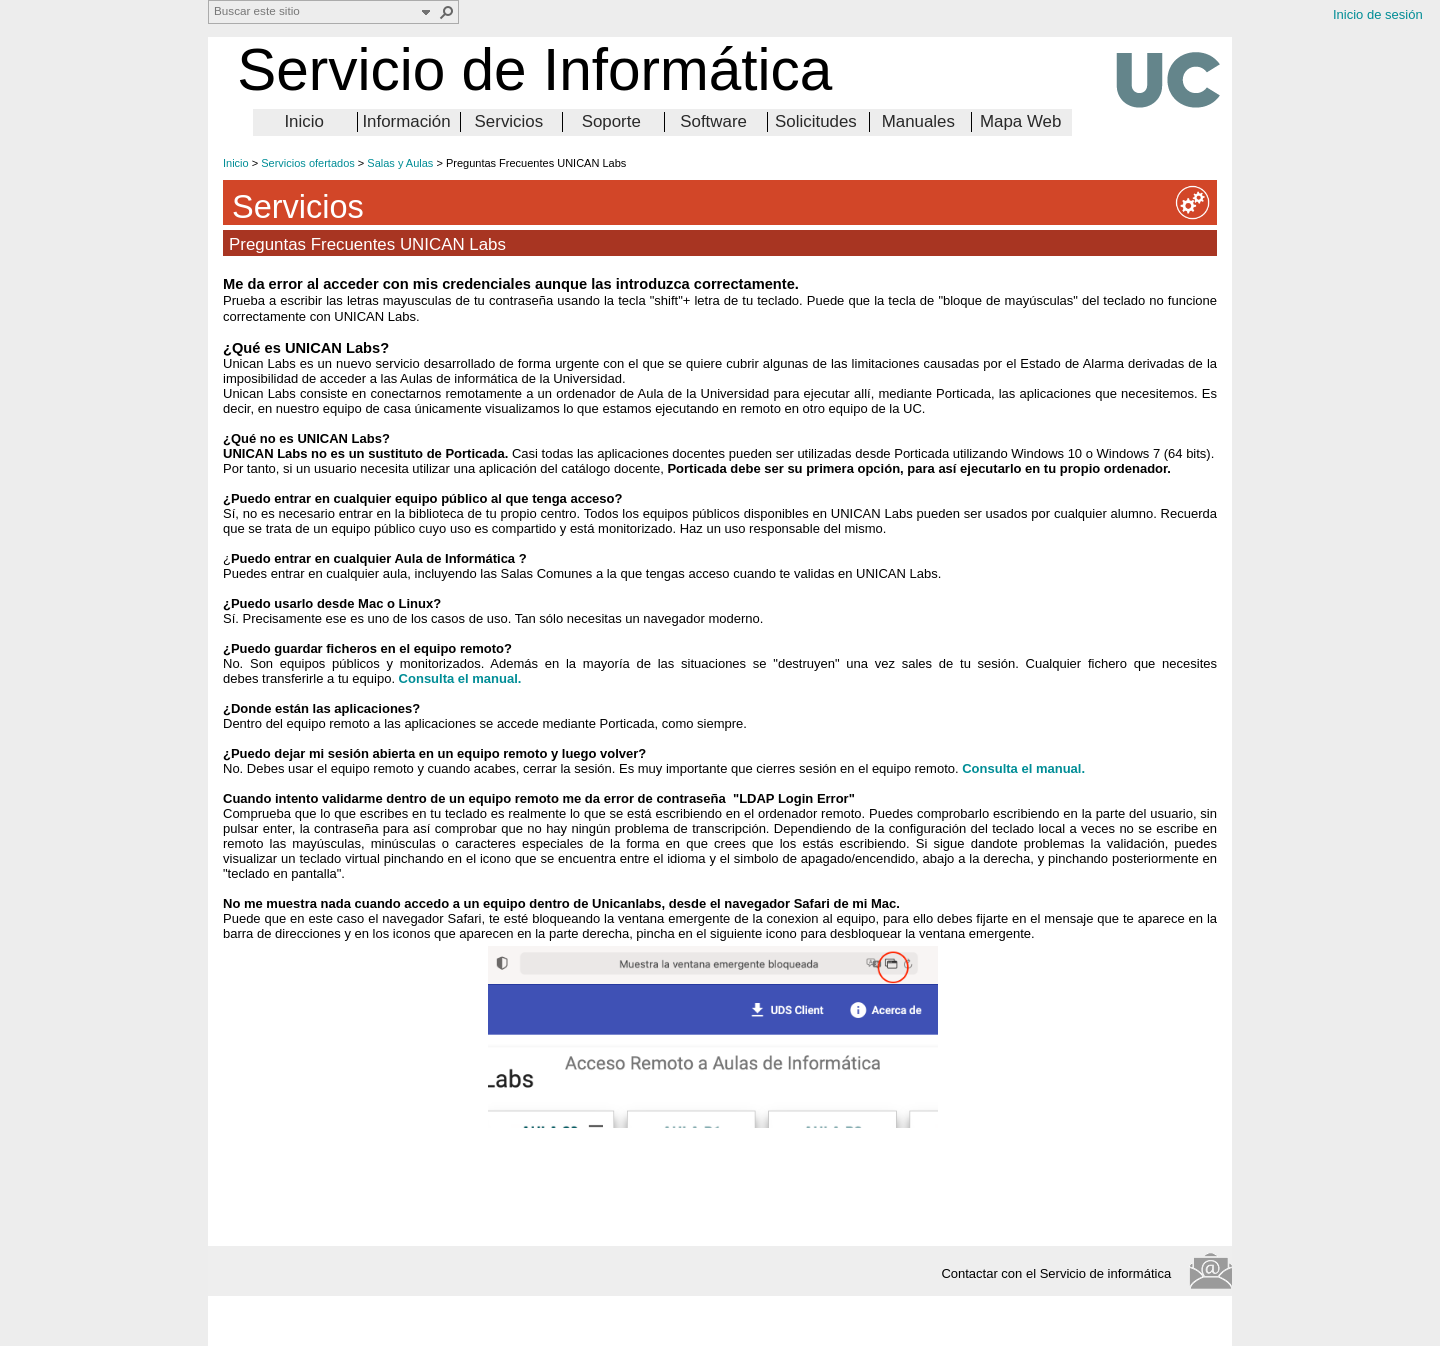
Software (713, 121)
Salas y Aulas (400, 163)
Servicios (509, 121)
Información (406, 121)
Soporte (611, 121)
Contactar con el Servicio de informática (1061, 1273)
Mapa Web (1020, 121)
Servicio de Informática (534, 69)
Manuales (918, 121)
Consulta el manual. (1023, 768)
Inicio (303, 121)
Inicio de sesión (1378, 14)
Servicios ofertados (308, 163)
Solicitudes (816, 121)
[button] (447, 12)
